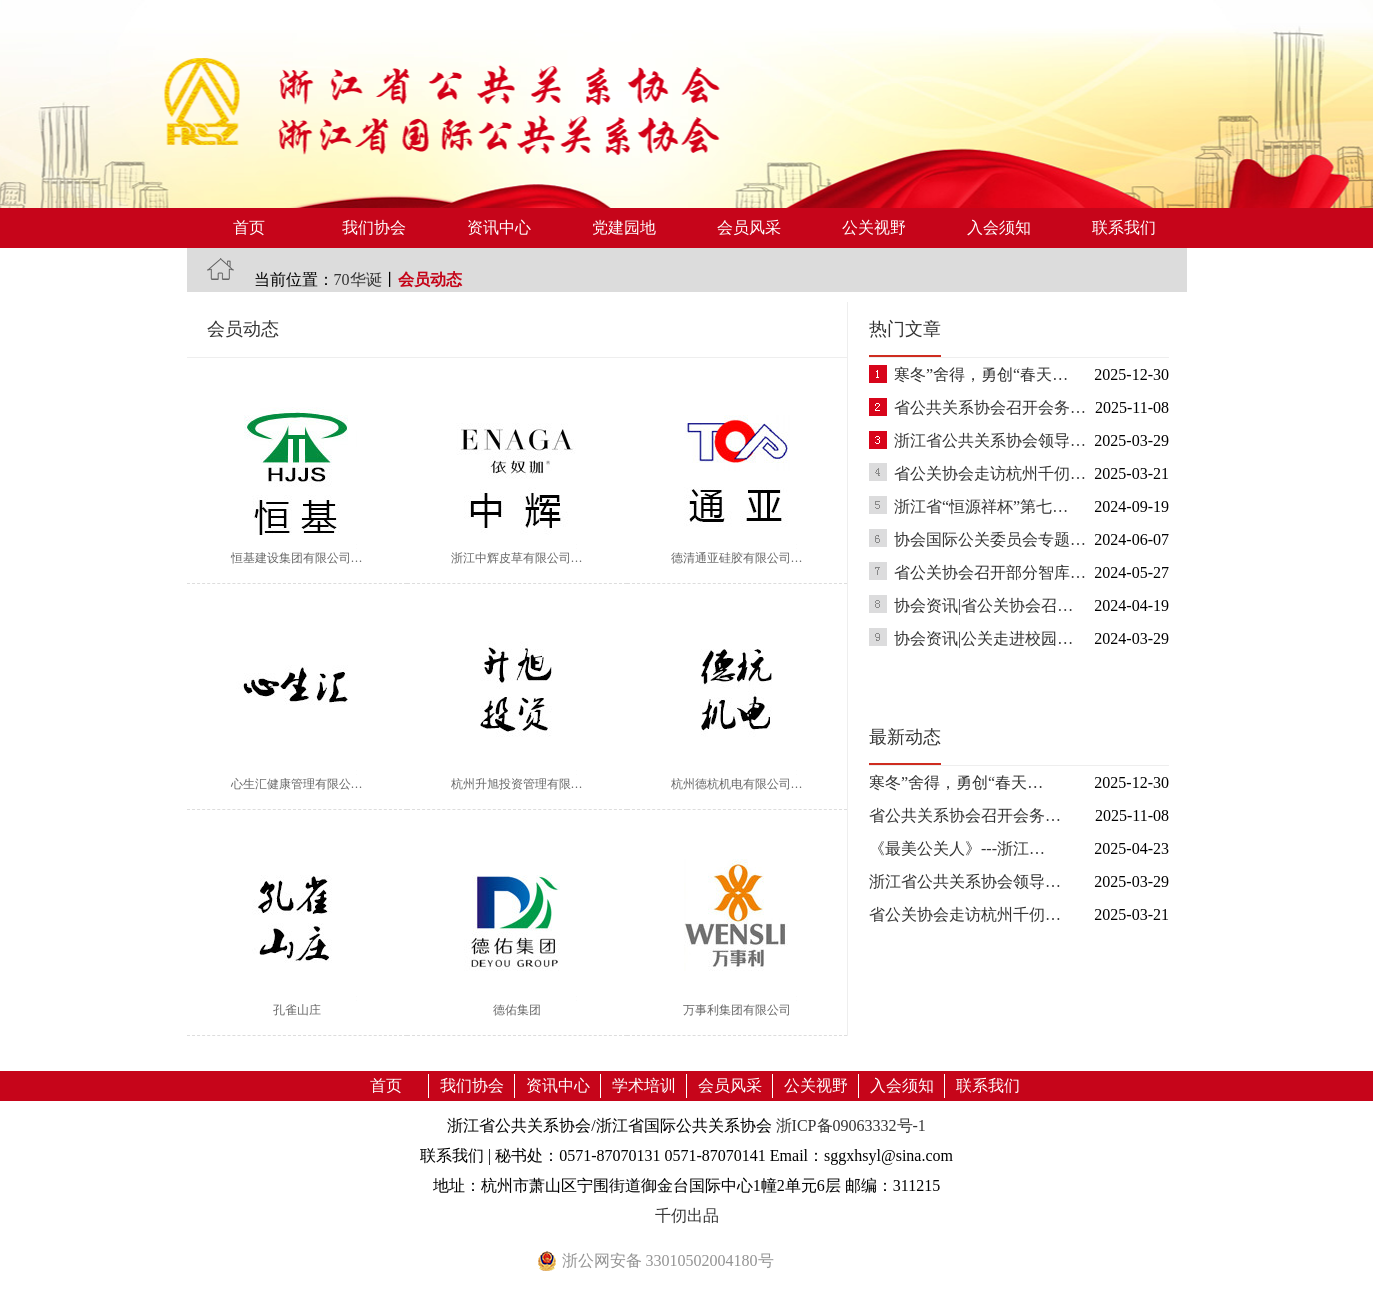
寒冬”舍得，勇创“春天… (981, 374)
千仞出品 (687, 1215)
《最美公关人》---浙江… (957, 848)
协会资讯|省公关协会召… (983, 605)
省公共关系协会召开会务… (990, 407)
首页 (249, 227)
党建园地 (624, 227)
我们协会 (374, 227)
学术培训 (644, 1085)
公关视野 (874, 227)
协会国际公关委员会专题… (990, 539)
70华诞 (358, 279)
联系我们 (1124, 227)
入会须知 (999, 227)
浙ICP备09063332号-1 (851, 1125)
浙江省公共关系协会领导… (990, 440)
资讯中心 (499, 227)
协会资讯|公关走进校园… (983, 638)
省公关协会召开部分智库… (990, 572)
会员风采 (749, 227)
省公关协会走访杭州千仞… (990, 473)
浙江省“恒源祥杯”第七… (981, 506)
